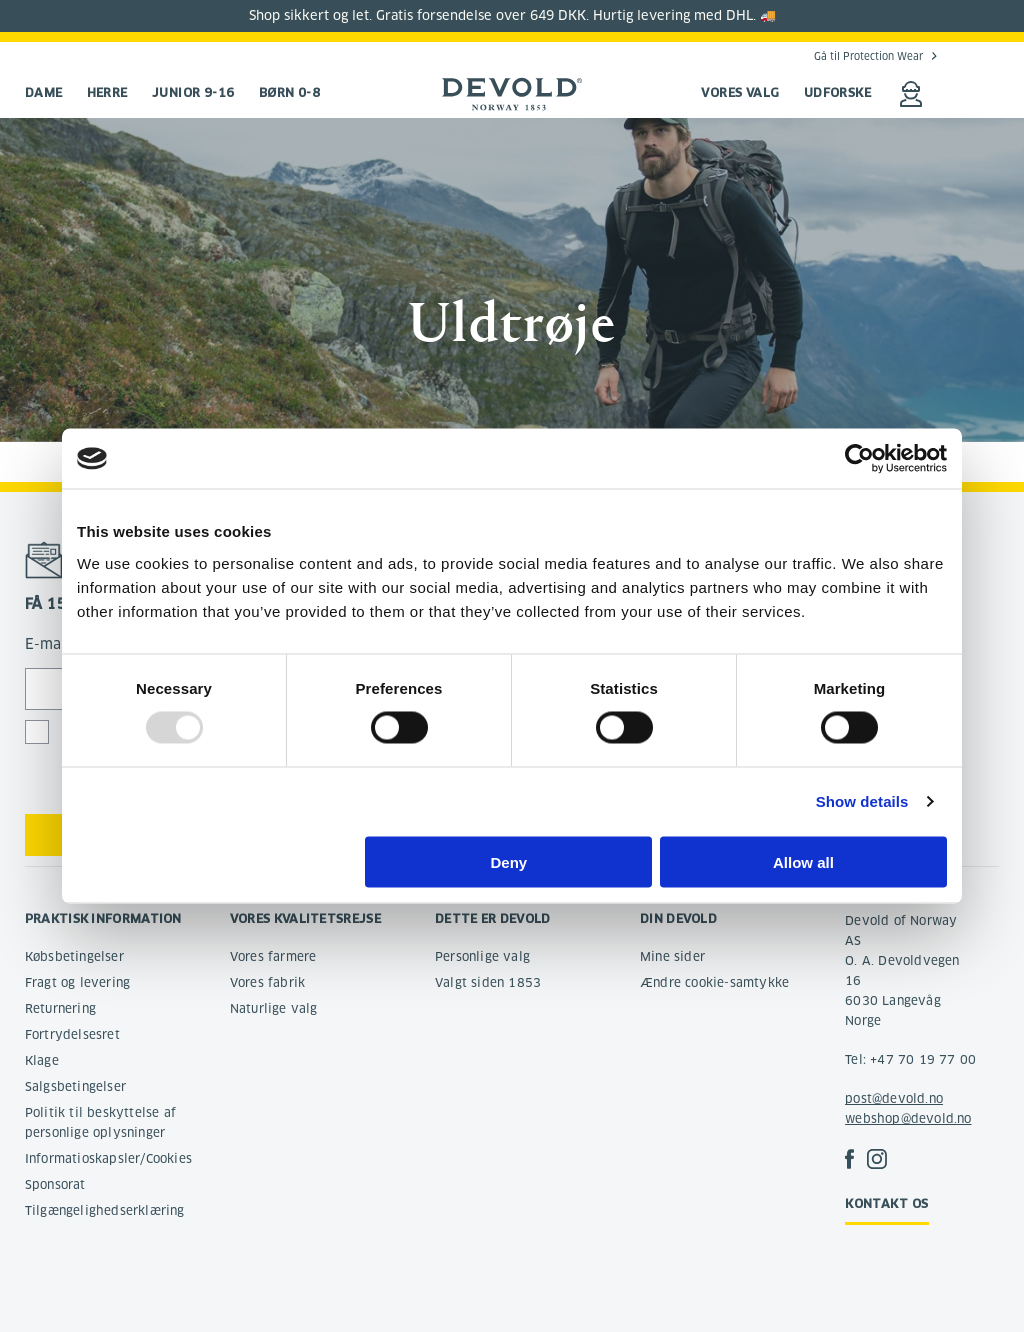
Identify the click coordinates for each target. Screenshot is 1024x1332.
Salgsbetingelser (75, 1086)
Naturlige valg (274, 1008)
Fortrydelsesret (72, 1034)
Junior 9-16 (193, 92)
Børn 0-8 (290, 92)
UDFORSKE (838, 92)
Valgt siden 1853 (488, 982)
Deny (509, 861)
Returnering (60, 1008)
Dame (44, 92)
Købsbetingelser (74, 956)
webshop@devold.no (908, 1118)
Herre (107, 92)
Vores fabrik (267, 982)
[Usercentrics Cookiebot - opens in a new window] (859, 459)
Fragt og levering (77, 982)
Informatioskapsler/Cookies (108, 1158)
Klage (42, 1060)
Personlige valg (482, 956)
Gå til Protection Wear (868, 56)
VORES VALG (740, 92)
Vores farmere (273, 956)
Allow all (803, 861)
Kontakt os (887, 1203)
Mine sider (672, 956)
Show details (862, 801)
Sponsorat (55, 1184)
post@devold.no (894, 1098)
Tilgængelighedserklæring (105, 1210)
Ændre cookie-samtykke (714, 982)
